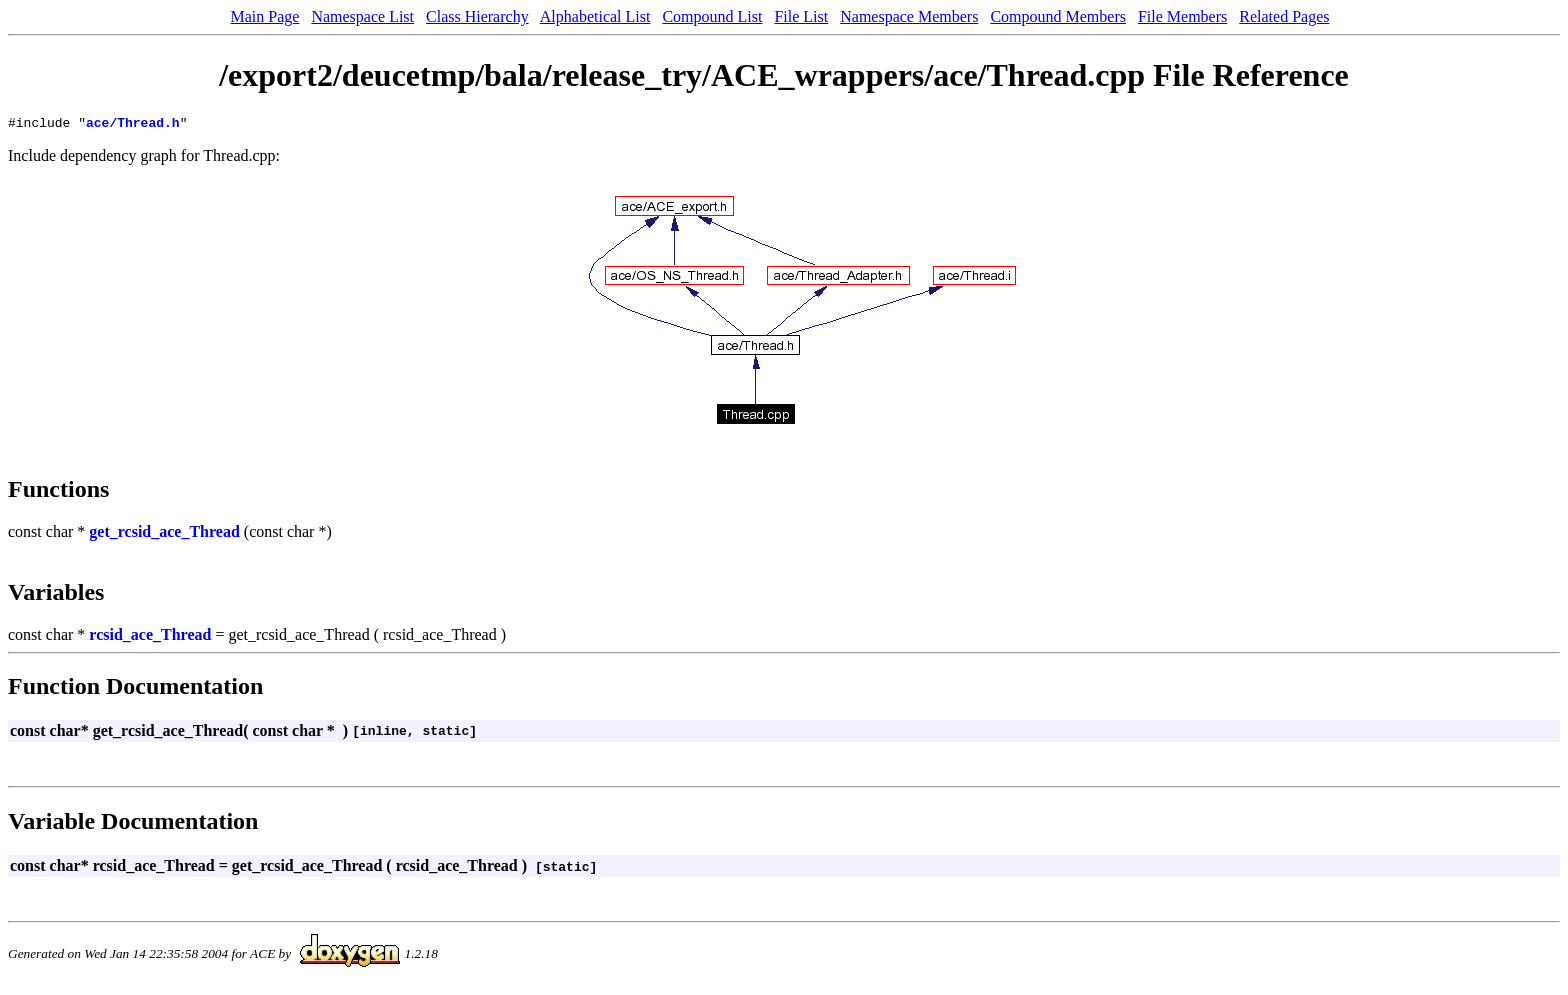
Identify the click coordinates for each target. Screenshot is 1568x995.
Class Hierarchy (477, 16)
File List (801, 16)
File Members (1182, 16)
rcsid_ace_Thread (150, 637)
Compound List (712, 16)
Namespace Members (909, 16)
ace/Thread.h (133, 125)
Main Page (265, 16)
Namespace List (362, 16)
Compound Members (1058, 16)
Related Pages (1284, 16)
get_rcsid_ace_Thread (164, 534)
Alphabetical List (595, 16)
